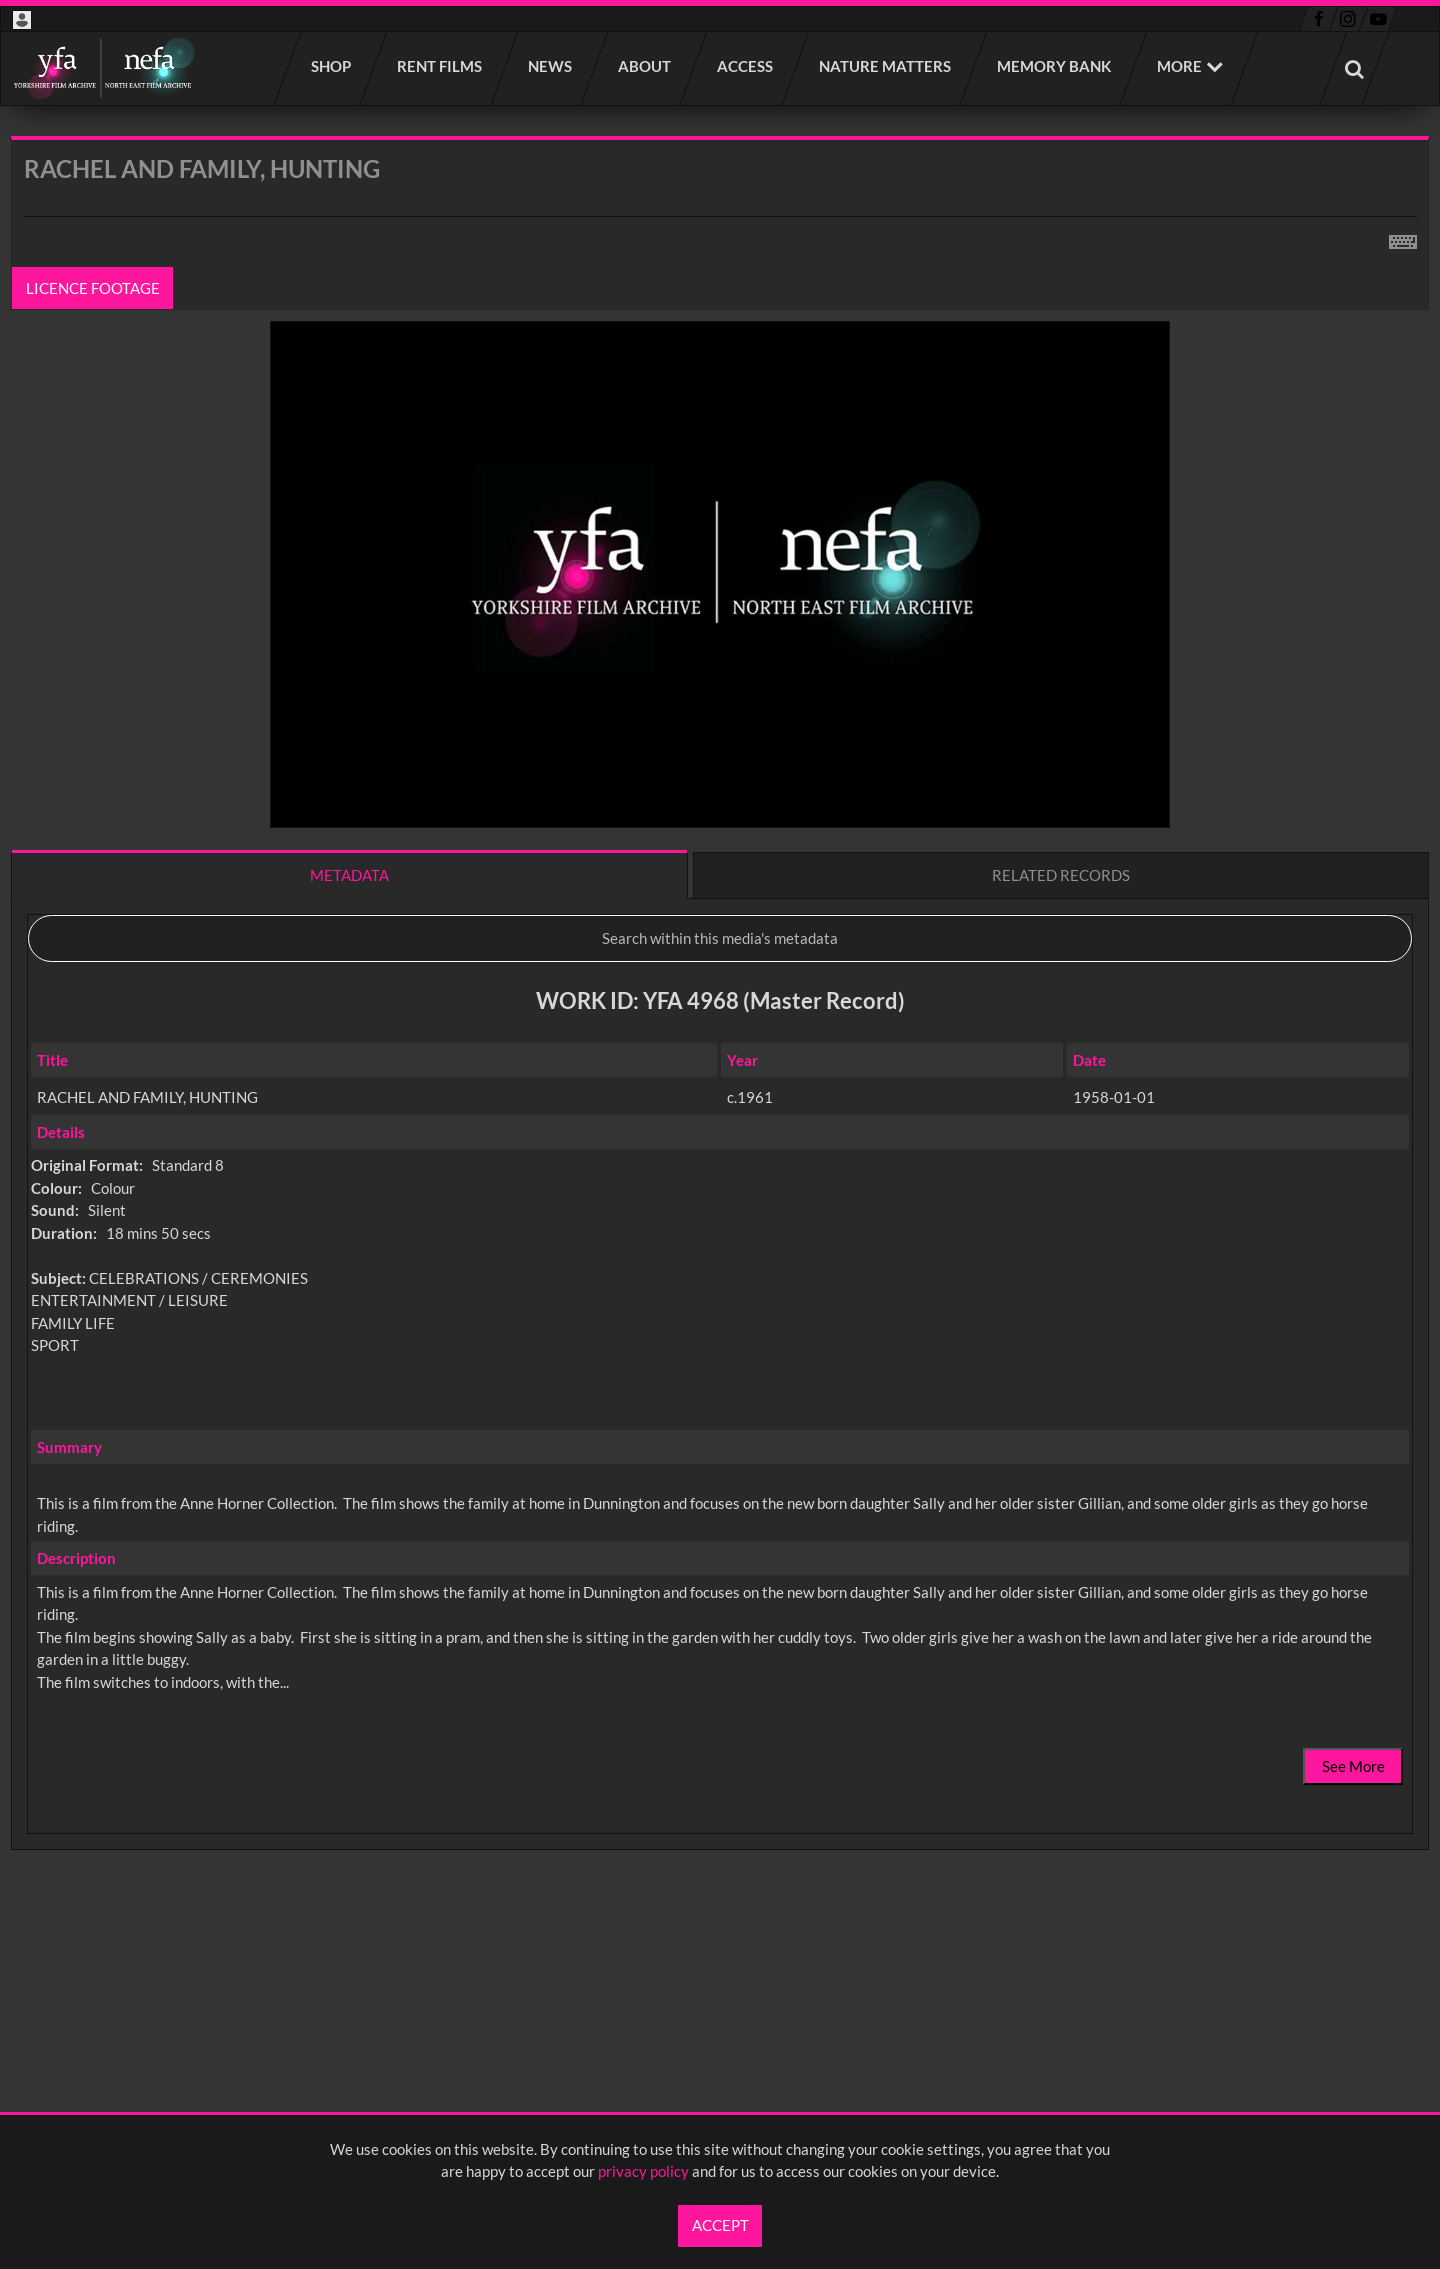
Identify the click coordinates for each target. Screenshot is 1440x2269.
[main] (720, 1045)
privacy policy (643, 2171)
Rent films (440, 66)
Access (746, 66)
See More (1353, 1766)
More (1179, 66)
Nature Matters (886, 66)
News (551, 66)
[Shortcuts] (1403, 238)
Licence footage (93, 288)
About (645, 66)
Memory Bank (1055, 66)
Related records (1061, 875)
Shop (332, 66)
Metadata (349, 875)
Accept (720, 2225)
